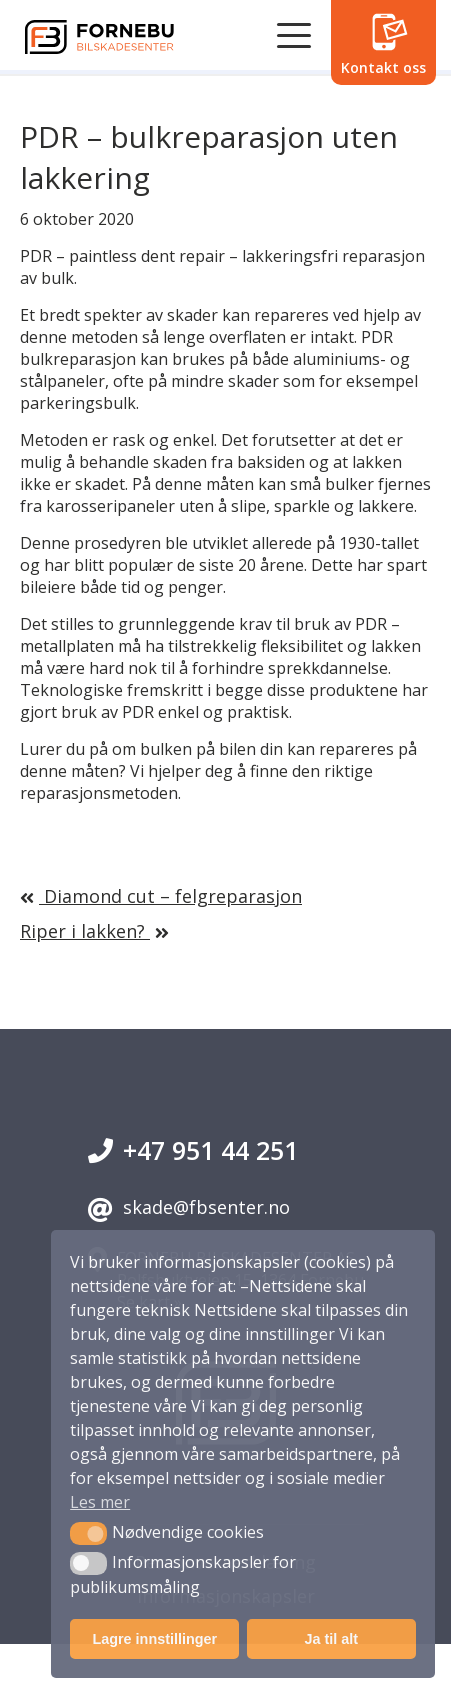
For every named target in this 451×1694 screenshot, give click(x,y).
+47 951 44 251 (193, 1150)
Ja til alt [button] (331, 1639)
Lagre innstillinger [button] (154, 1639)
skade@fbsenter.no (189, 1208)
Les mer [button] (100, 1502)
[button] (88, 1533)
